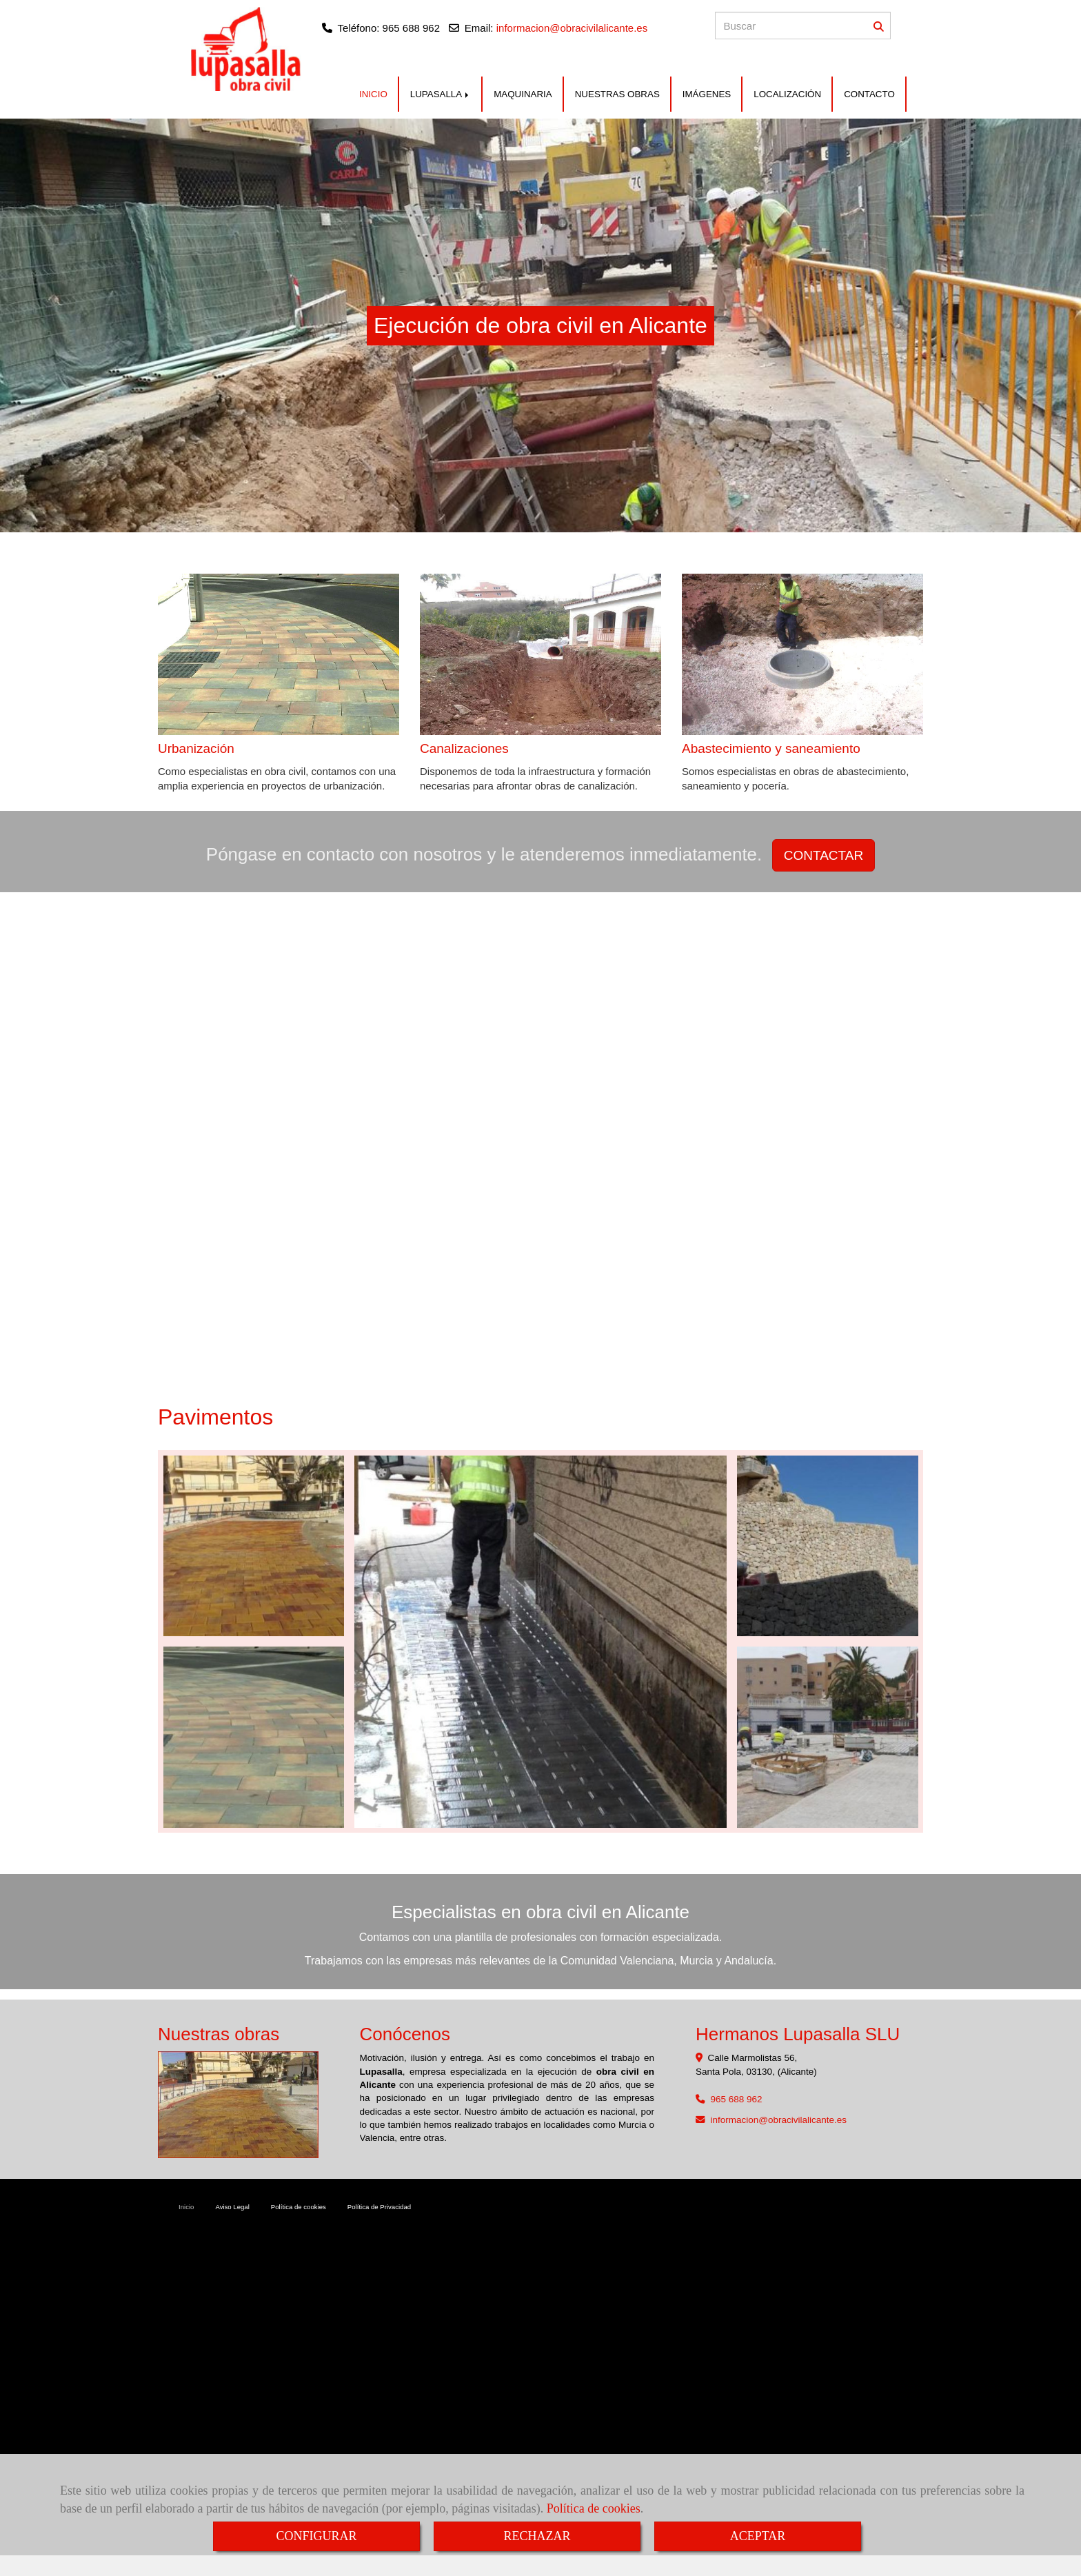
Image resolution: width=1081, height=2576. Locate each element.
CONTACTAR (823, 855)
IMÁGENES (707, 94)
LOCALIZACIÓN (787, 94)
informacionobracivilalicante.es (779, 2120)
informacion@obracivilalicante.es (572, 28)
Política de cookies (593, 2508)
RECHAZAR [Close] (536, 2536)
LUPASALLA (440, 94)
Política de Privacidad (379, 2207)
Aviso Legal (232, 2207)
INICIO (373, 94)
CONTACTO (869, 94)
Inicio (186, 2207)
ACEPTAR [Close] (758, 2536)
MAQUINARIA (523, 94)
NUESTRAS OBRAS (617, 94)
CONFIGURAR (316, 2536)
